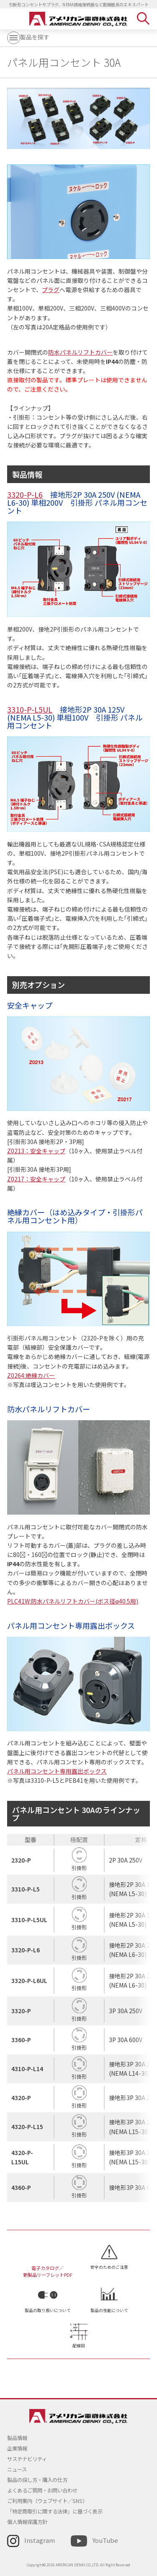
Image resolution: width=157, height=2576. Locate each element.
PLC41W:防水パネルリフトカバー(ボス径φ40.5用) (72, 1601)
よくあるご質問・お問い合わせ (42, 2490)
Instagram (39, 2540)
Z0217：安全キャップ (36, 1179)
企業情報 (17, 2448)
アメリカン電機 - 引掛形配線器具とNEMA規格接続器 (78, 19)
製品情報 (17, 2438)
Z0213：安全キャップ (36, 1151)
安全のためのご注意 (109, 2267)
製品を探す (28, 37)
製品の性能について (109, 2310)
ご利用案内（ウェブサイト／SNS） (47, 2501)
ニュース (17, 2469)
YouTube (105, 2540)
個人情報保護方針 (27, 2522)
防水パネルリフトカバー (80, 352)
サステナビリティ (27, 2459)
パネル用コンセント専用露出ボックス (57, 1771)
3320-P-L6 (25, 494)
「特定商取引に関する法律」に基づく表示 (55, 2511)
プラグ (50, 289)
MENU (13, 18)
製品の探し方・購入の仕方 (37, 2480)
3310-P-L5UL (29, 709)
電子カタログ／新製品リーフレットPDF (47, 2271)
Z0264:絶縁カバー (31, 1375)
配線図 (78, 2346)
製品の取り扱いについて (48, 2310)
